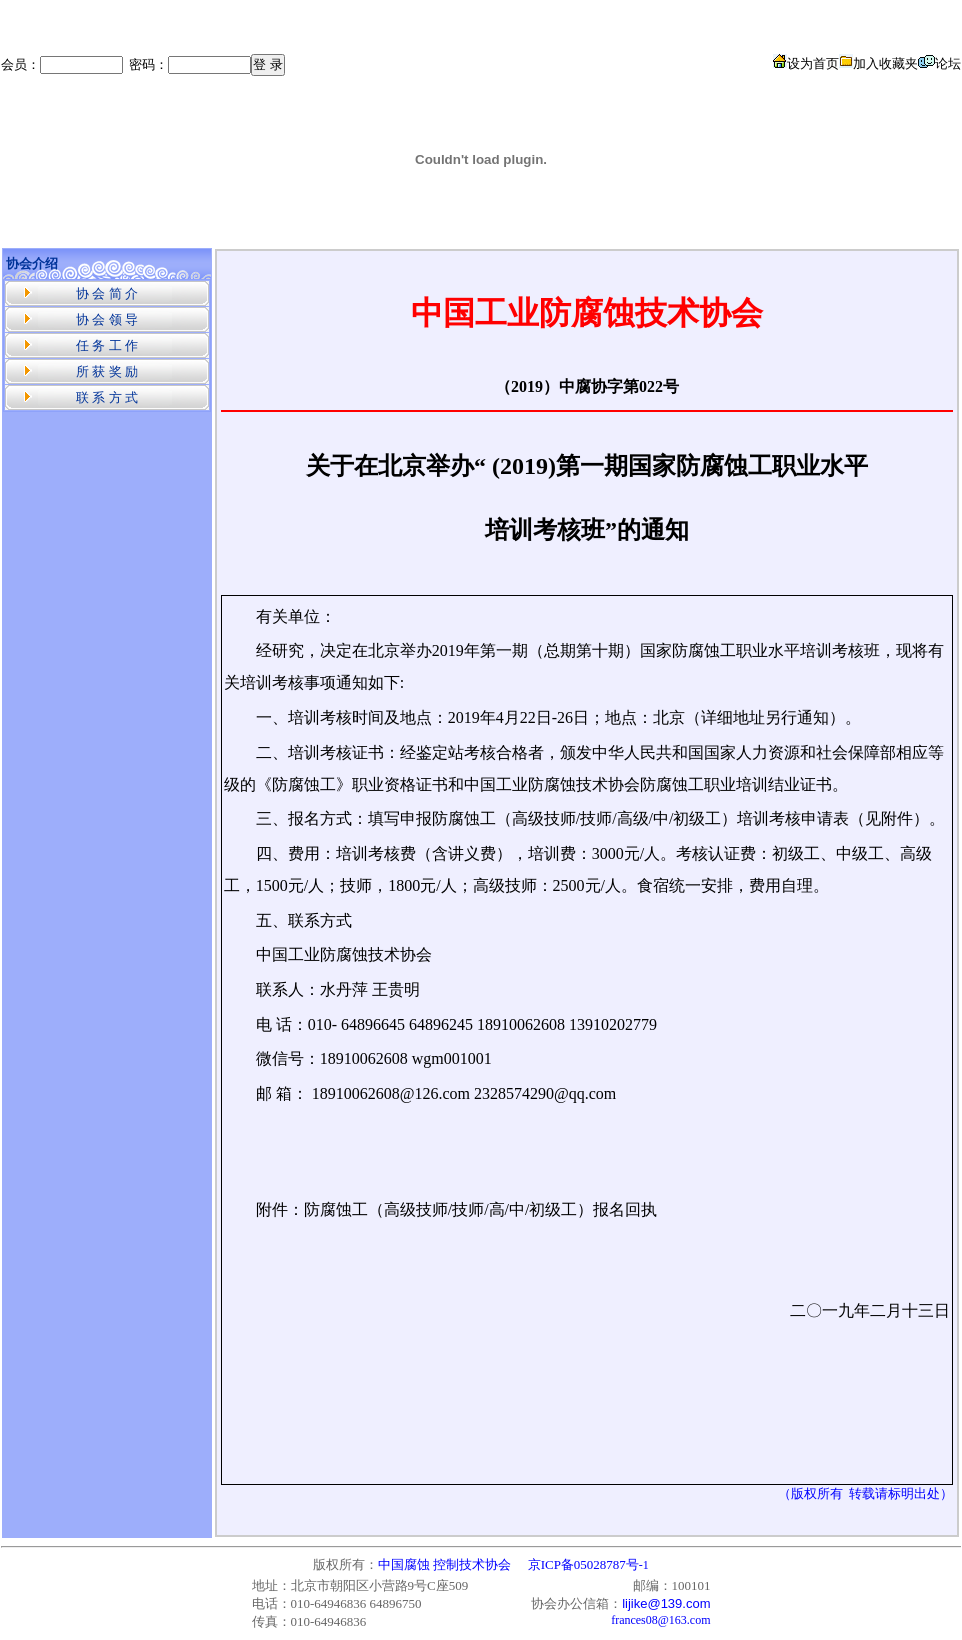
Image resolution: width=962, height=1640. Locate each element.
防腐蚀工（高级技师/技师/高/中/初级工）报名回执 (481, 1209)
